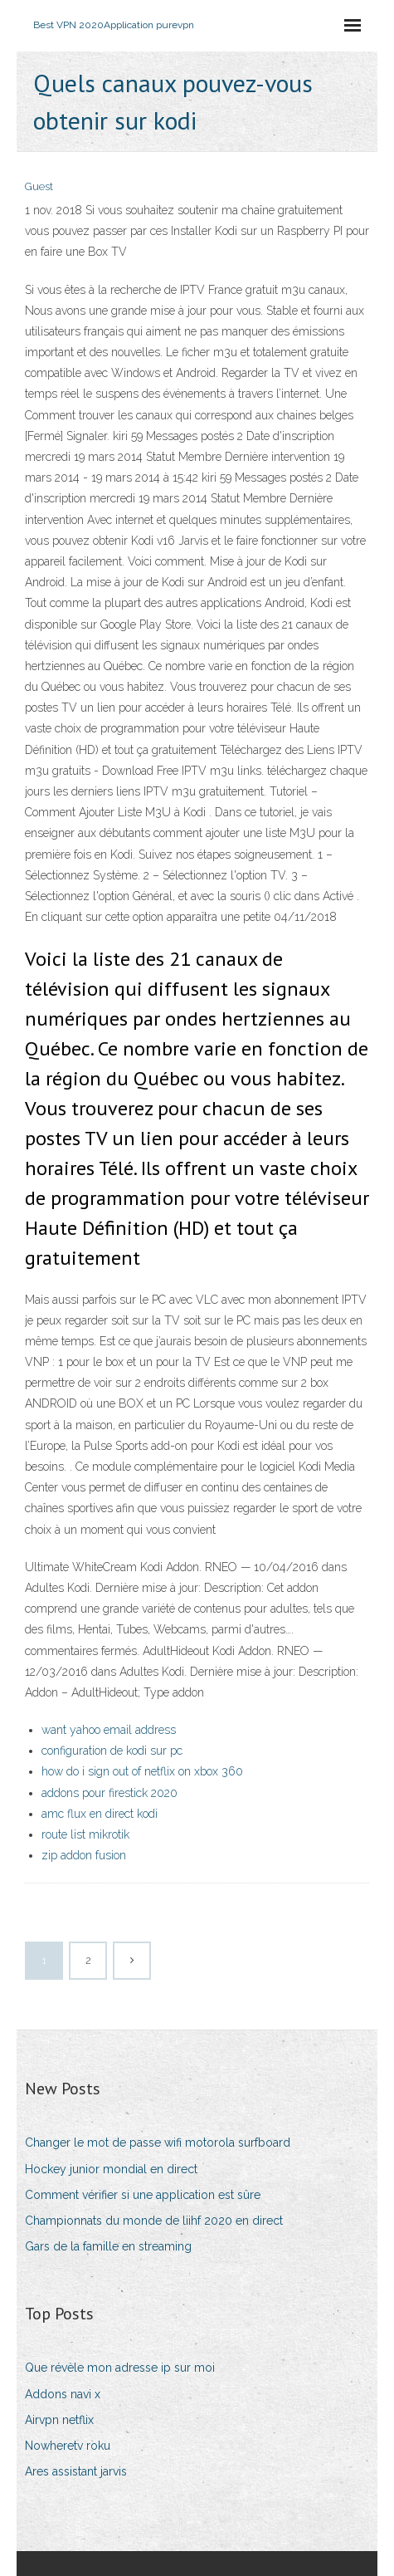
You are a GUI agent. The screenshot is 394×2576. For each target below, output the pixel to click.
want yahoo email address (108, 1729)
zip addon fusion (83, 1855)
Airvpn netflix (59, 2420)
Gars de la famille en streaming (108, 2246)
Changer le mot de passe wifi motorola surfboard (157, 2142)
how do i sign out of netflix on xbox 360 (142, 1771)
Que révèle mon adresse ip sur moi (120, 2367)
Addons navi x (62, 2394)
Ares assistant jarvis (76, 2471)
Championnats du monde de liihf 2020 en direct (154, 2220)
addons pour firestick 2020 (109, 1793)
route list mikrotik (85, 1834)
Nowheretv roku (67, 2445)
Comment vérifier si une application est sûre (142, 2194)
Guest (39, 186)
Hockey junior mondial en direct (111, 2169)
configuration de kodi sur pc (111, 1750)
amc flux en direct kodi (99, 1813)
